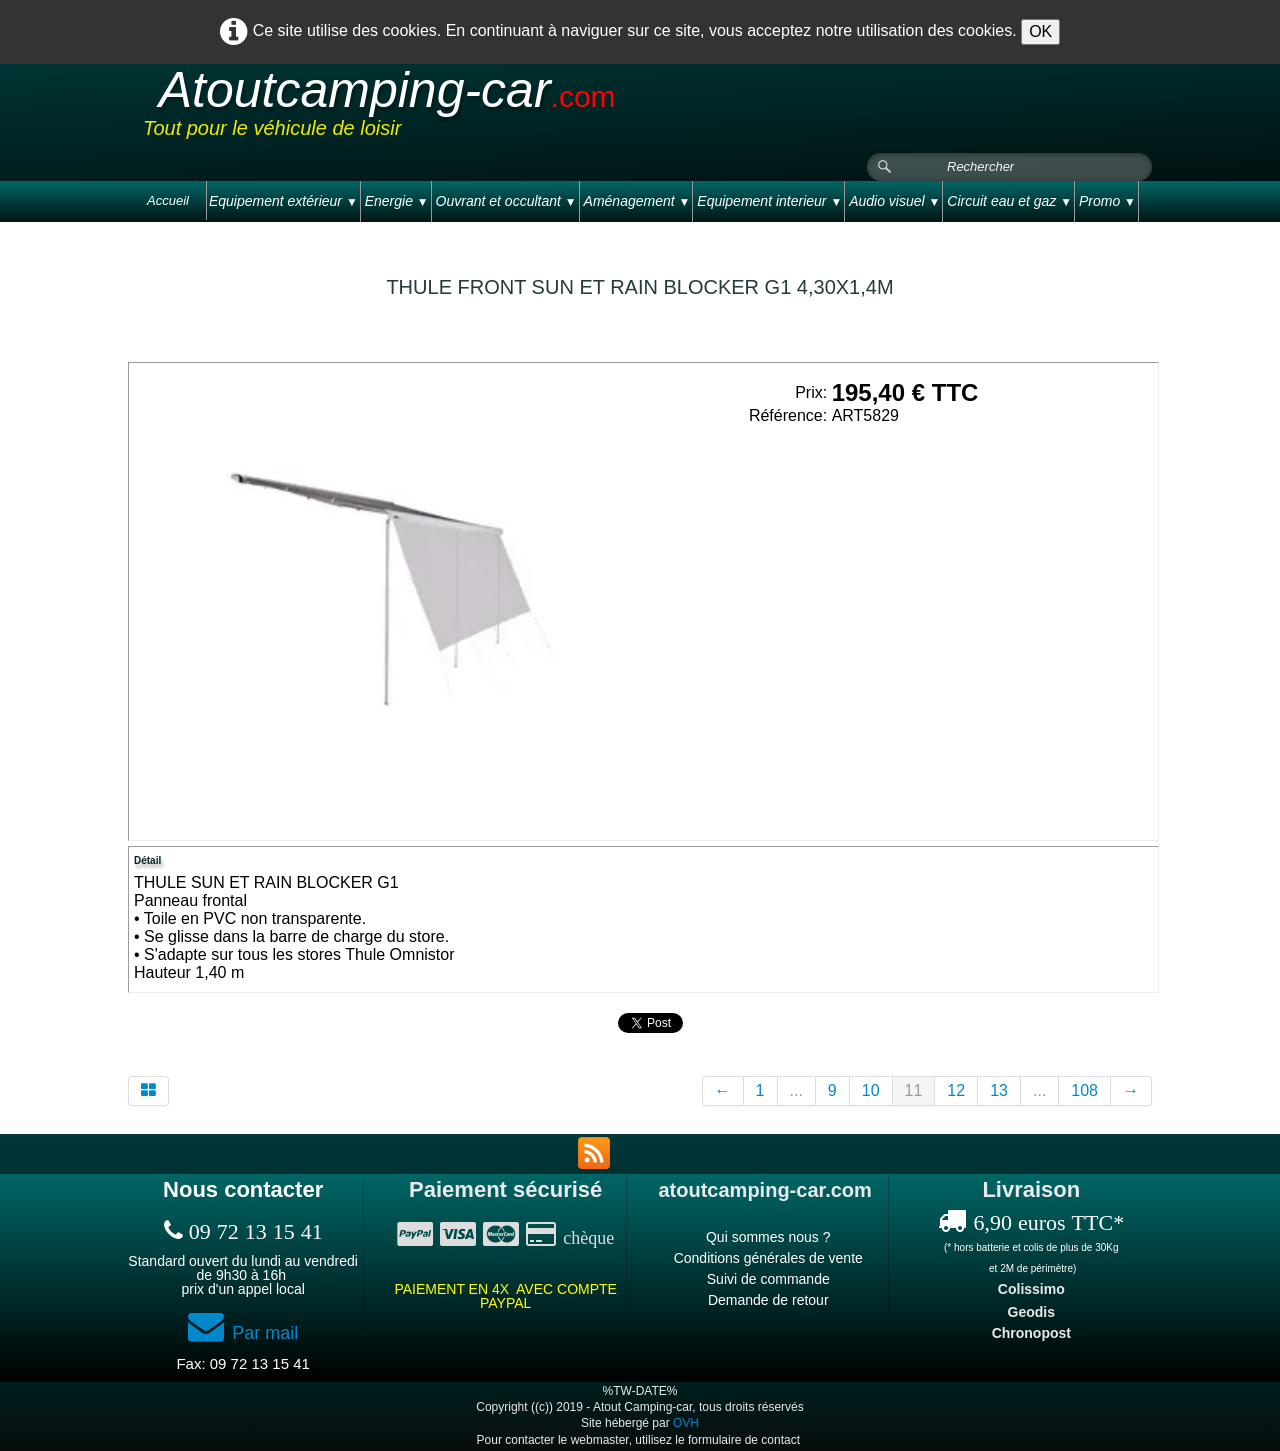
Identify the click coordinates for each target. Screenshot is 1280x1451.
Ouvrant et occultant (506, 201)
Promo (1107, 201)
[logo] (522, 109)
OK (1040, 31)
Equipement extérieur (283, 201)
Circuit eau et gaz (1009, 201)
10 (871, 1090)
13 (999, 1090)
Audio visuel (894, 201)
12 (956, 1090)
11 (914, 1090)
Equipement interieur (769, 201)
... (796, 1090)
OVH (686, 1423)
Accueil (168, 200)
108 (1084, 1090)
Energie (397, 201)
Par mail (243, 1333)
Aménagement (637, 201)
